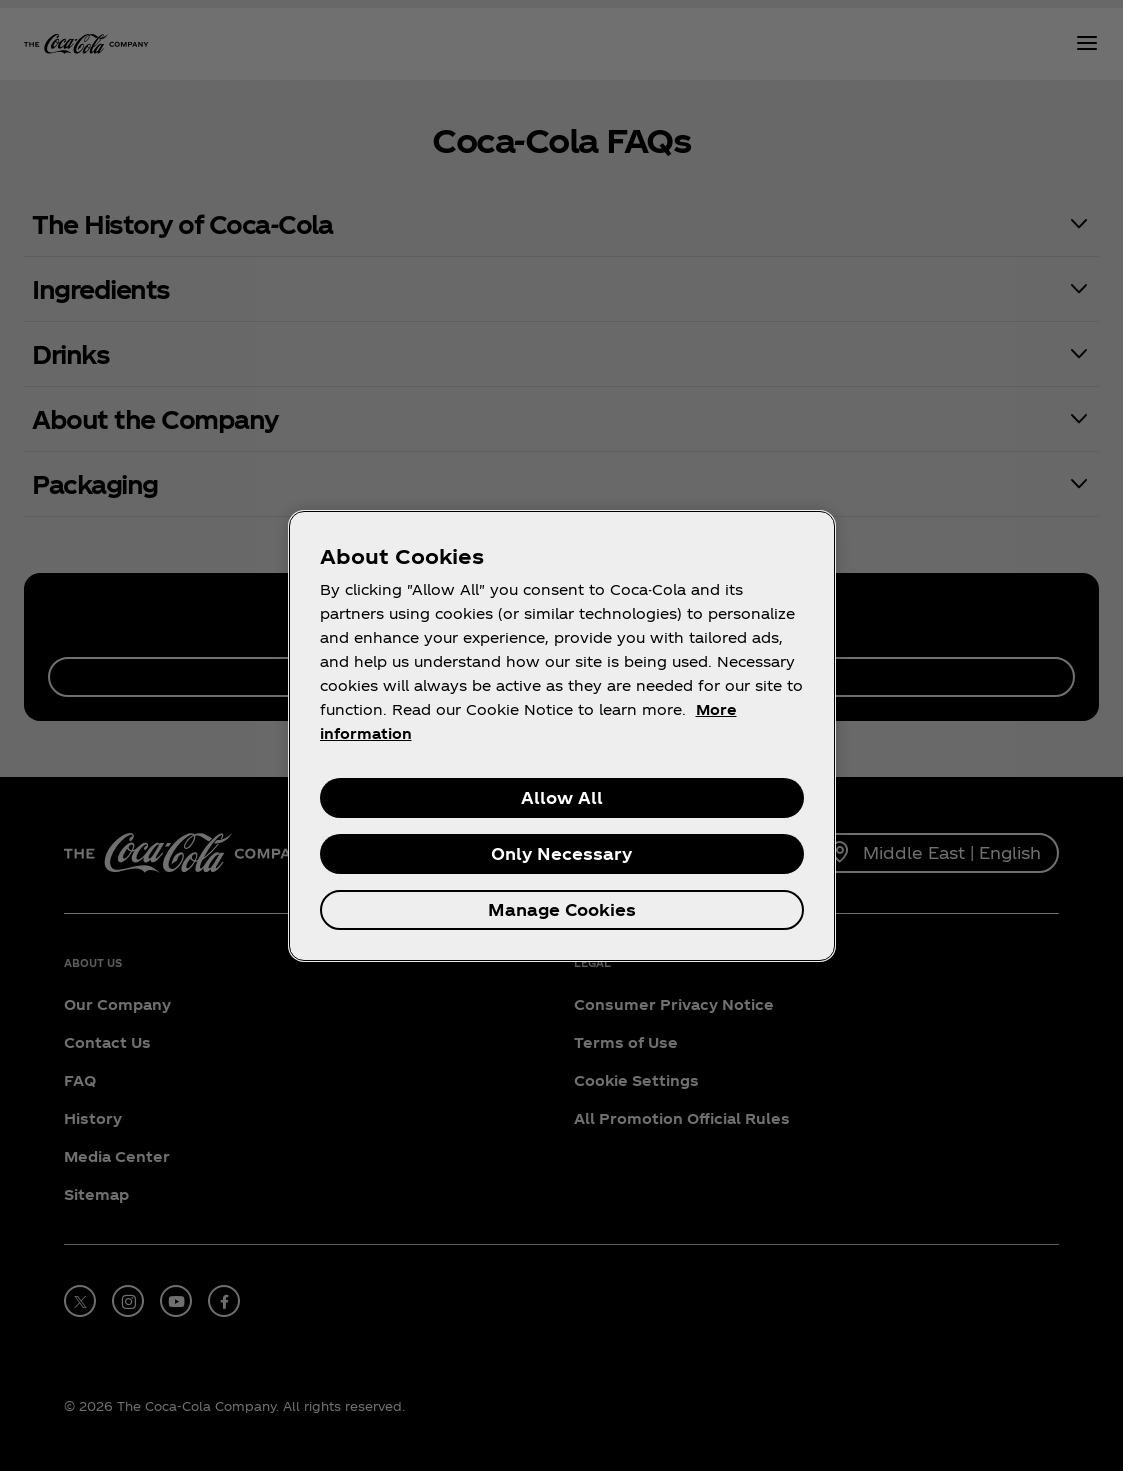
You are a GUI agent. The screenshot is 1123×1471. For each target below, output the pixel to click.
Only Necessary (561, 853)
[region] (562, 736)
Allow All (562, 797)
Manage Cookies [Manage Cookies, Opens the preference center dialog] (562, 909)
